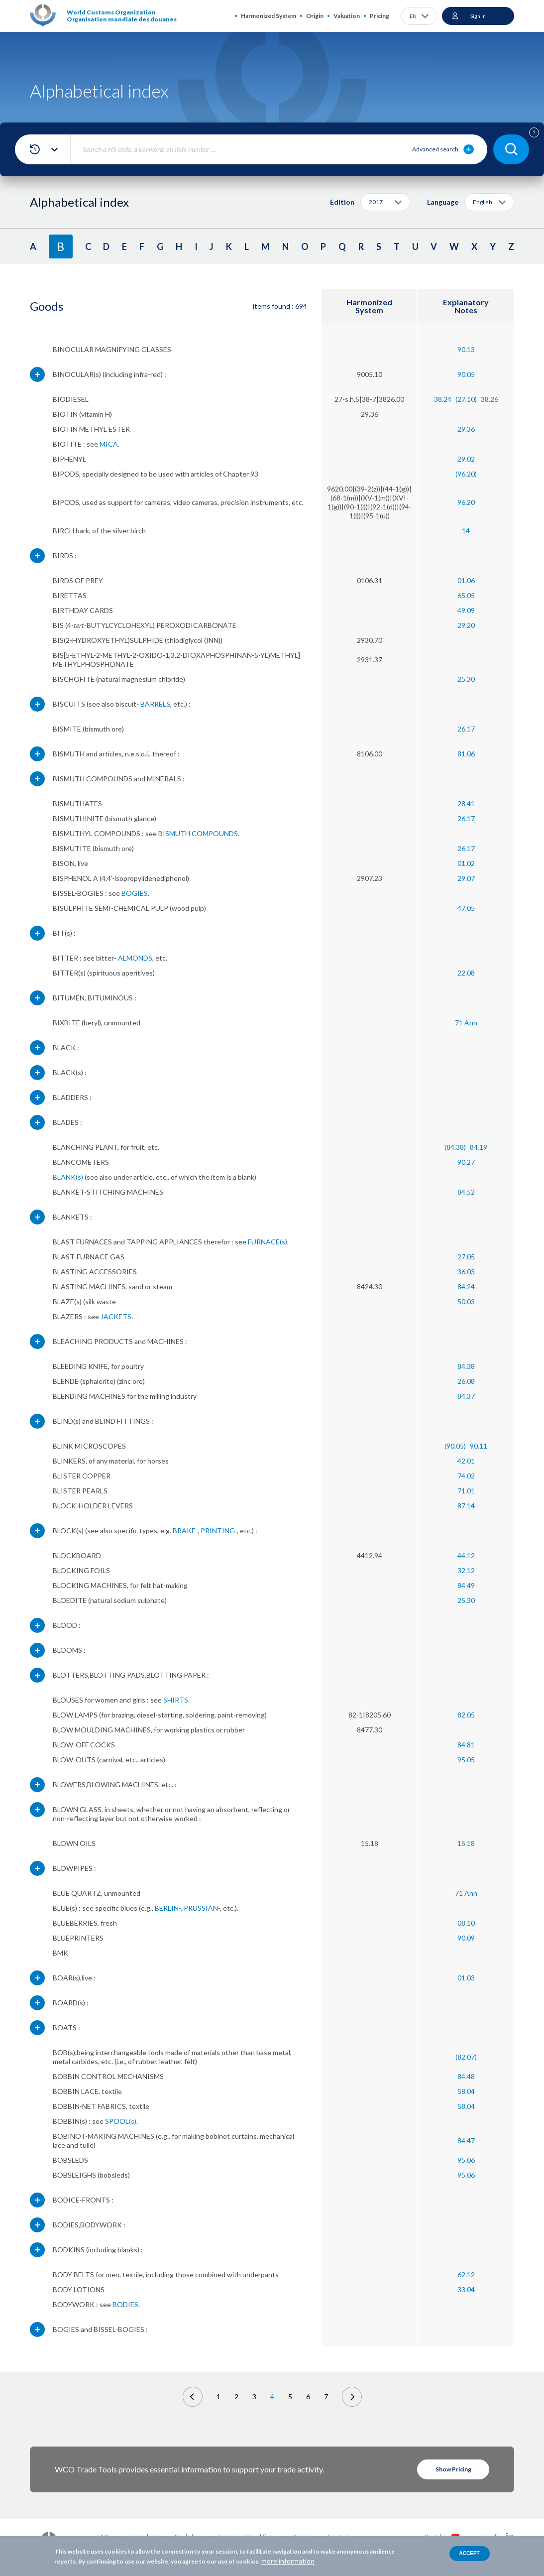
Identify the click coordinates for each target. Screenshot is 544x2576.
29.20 (466, 625)
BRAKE (184, 1530)
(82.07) (466, 2057)
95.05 (466, 1759)
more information (288, 2561)
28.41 (466, 803)
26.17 (466, 729)
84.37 (466, 1396)
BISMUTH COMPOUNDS (198, 833)
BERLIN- (168, 1908)
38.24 (442, 399)
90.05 (466, 374)
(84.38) (455, 1147)
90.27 (466, 1162)
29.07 (466, 878)
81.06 (466, 753)
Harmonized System (268, 15)
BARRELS (155, 704)
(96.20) (466, 474)
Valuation (346, 15)
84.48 (466, 2076)
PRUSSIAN (201, 1908)
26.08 (466, 1381)
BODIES (125, 2304)
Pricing (379, 15)
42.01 (466, 1461)
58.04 (466, 2091)
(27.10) (466, 399)
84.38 (466, 1366)
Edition (342, 202)
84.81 (466, 1744)
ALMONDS (135, 958)
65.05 (466, 595)
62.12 (466, 2274)
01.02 (466, 863)
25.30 (466, 679)
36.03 (466, 1271)
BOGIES (134, 893)
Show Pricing (453, 2469)
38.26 (489, 399)
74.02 (466, 1476)
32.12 (466, 1570)
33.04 (466, 2289)
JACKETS (116, 1316)
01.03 (466, 1977)
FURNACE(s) (267, 1241)
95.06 (466, 2160)
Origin (315, 15)
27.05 (466, 1256)
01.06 (466, 580)
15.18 (466, 1843)
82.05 (466, 1715)
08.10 (466, 1923)
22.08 (466, 973)
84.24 (466, 1286)
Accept (469, 2553)
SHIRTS (175, 1700)
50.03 (466, 1301)
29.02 (466, 459)
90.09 (466, 1938)
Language (442, 202)
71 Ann (466, 1022)
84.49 (466, 1585)
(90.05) (455, 1446)
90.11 (478, 1446)
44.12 (466, 1555)
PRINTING (218, 1530)
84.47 (466, 2140)
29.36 (466, 429)
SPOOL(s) (120, 2121)
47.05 (466, 908)
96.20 (466, 502)
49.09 (466, 610)
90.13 (466, 349)
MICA (109, 444)
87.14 (466, 1505)
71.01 (466, 1490)
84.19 (478, 1147)
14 (466, 530)
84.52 (466, 1192)
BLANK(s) (68, 1177)
